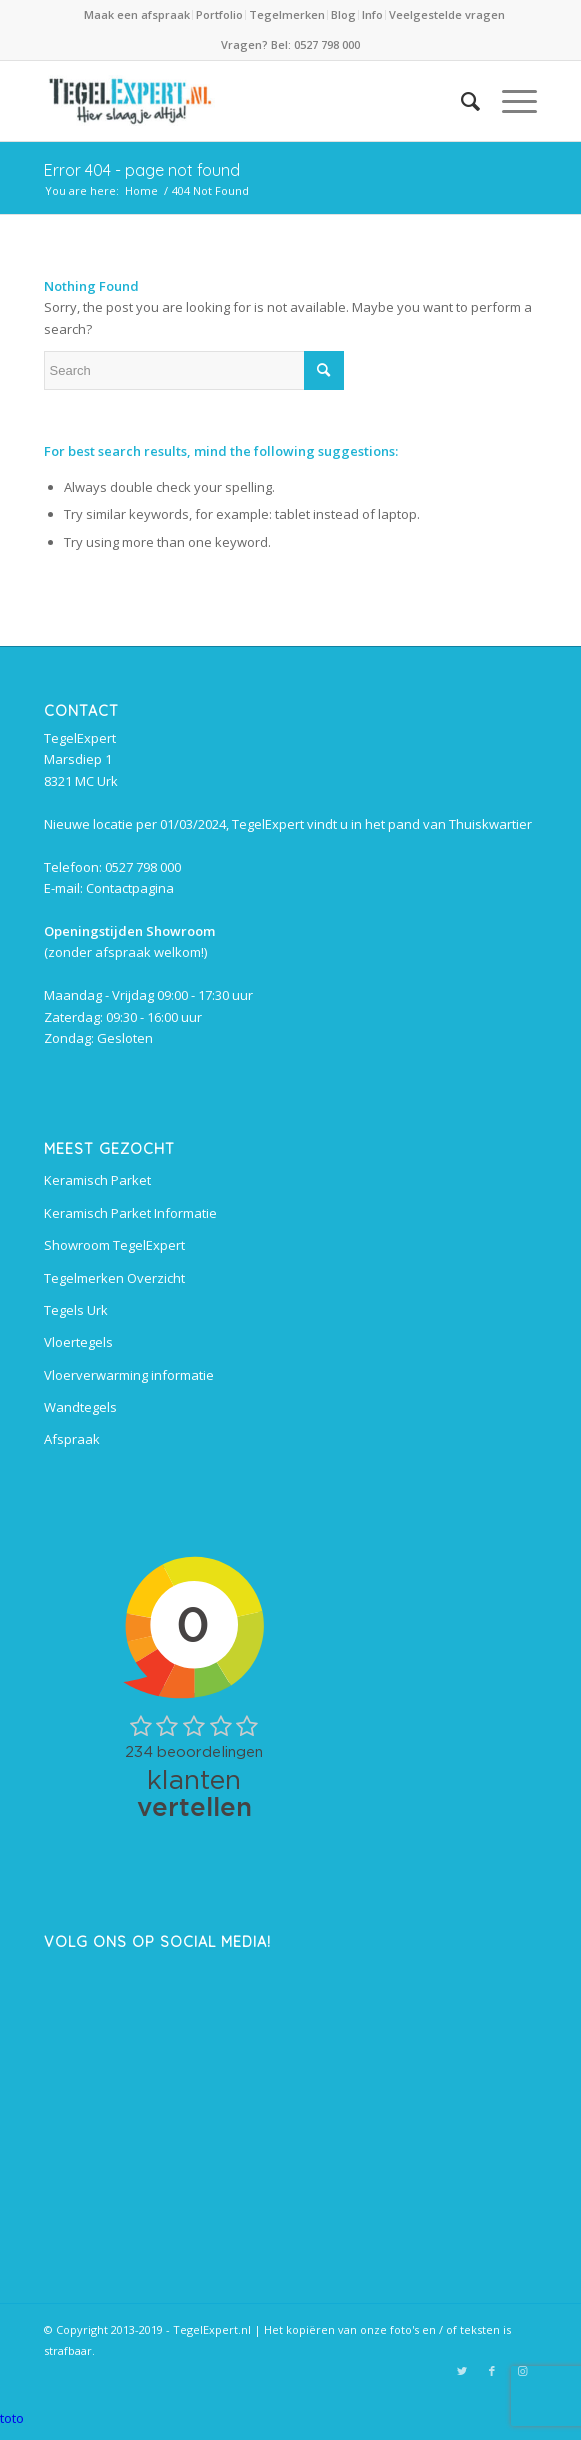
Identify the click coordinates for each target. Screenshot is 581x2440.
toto (12, 2418)
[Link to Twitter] (462, 2371)
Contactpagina (130, 888)
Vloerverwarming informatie (129, 1375)
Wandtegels (80, 1407)
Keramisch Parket (97, 1180)
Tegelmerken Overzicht (114, 1278)
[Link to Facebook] (492, 2371)
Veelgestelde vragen (447, 14)
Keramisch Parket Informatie (130, 1213)
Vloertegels (78, 1342)
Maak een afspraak (137, 14)
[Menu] (509, 101)
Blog (343, 14)
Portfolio (219, 14)
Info (372, 14)
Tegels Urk (76, 1310)
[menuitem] (138, 15)
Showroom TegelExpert (114, 1245)
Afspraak (72, 1439)
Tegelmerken (287, 14)
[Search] (460, 101)
